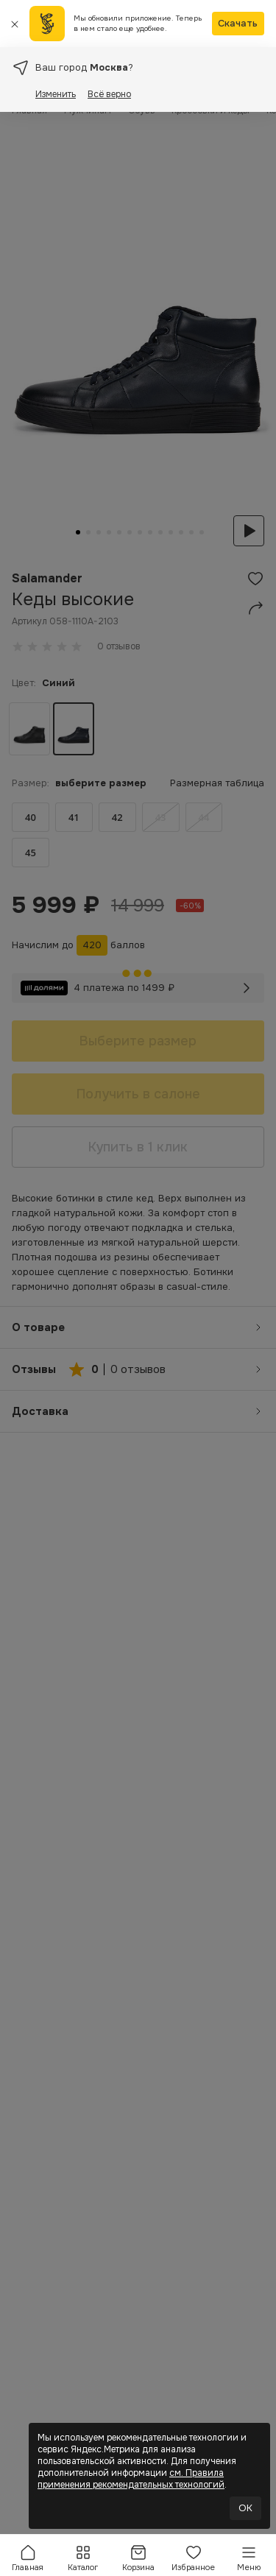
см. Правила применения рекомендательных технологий (131, 2479)
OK (245, 2508)
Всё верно (109, 94)
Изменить (55, 94)
